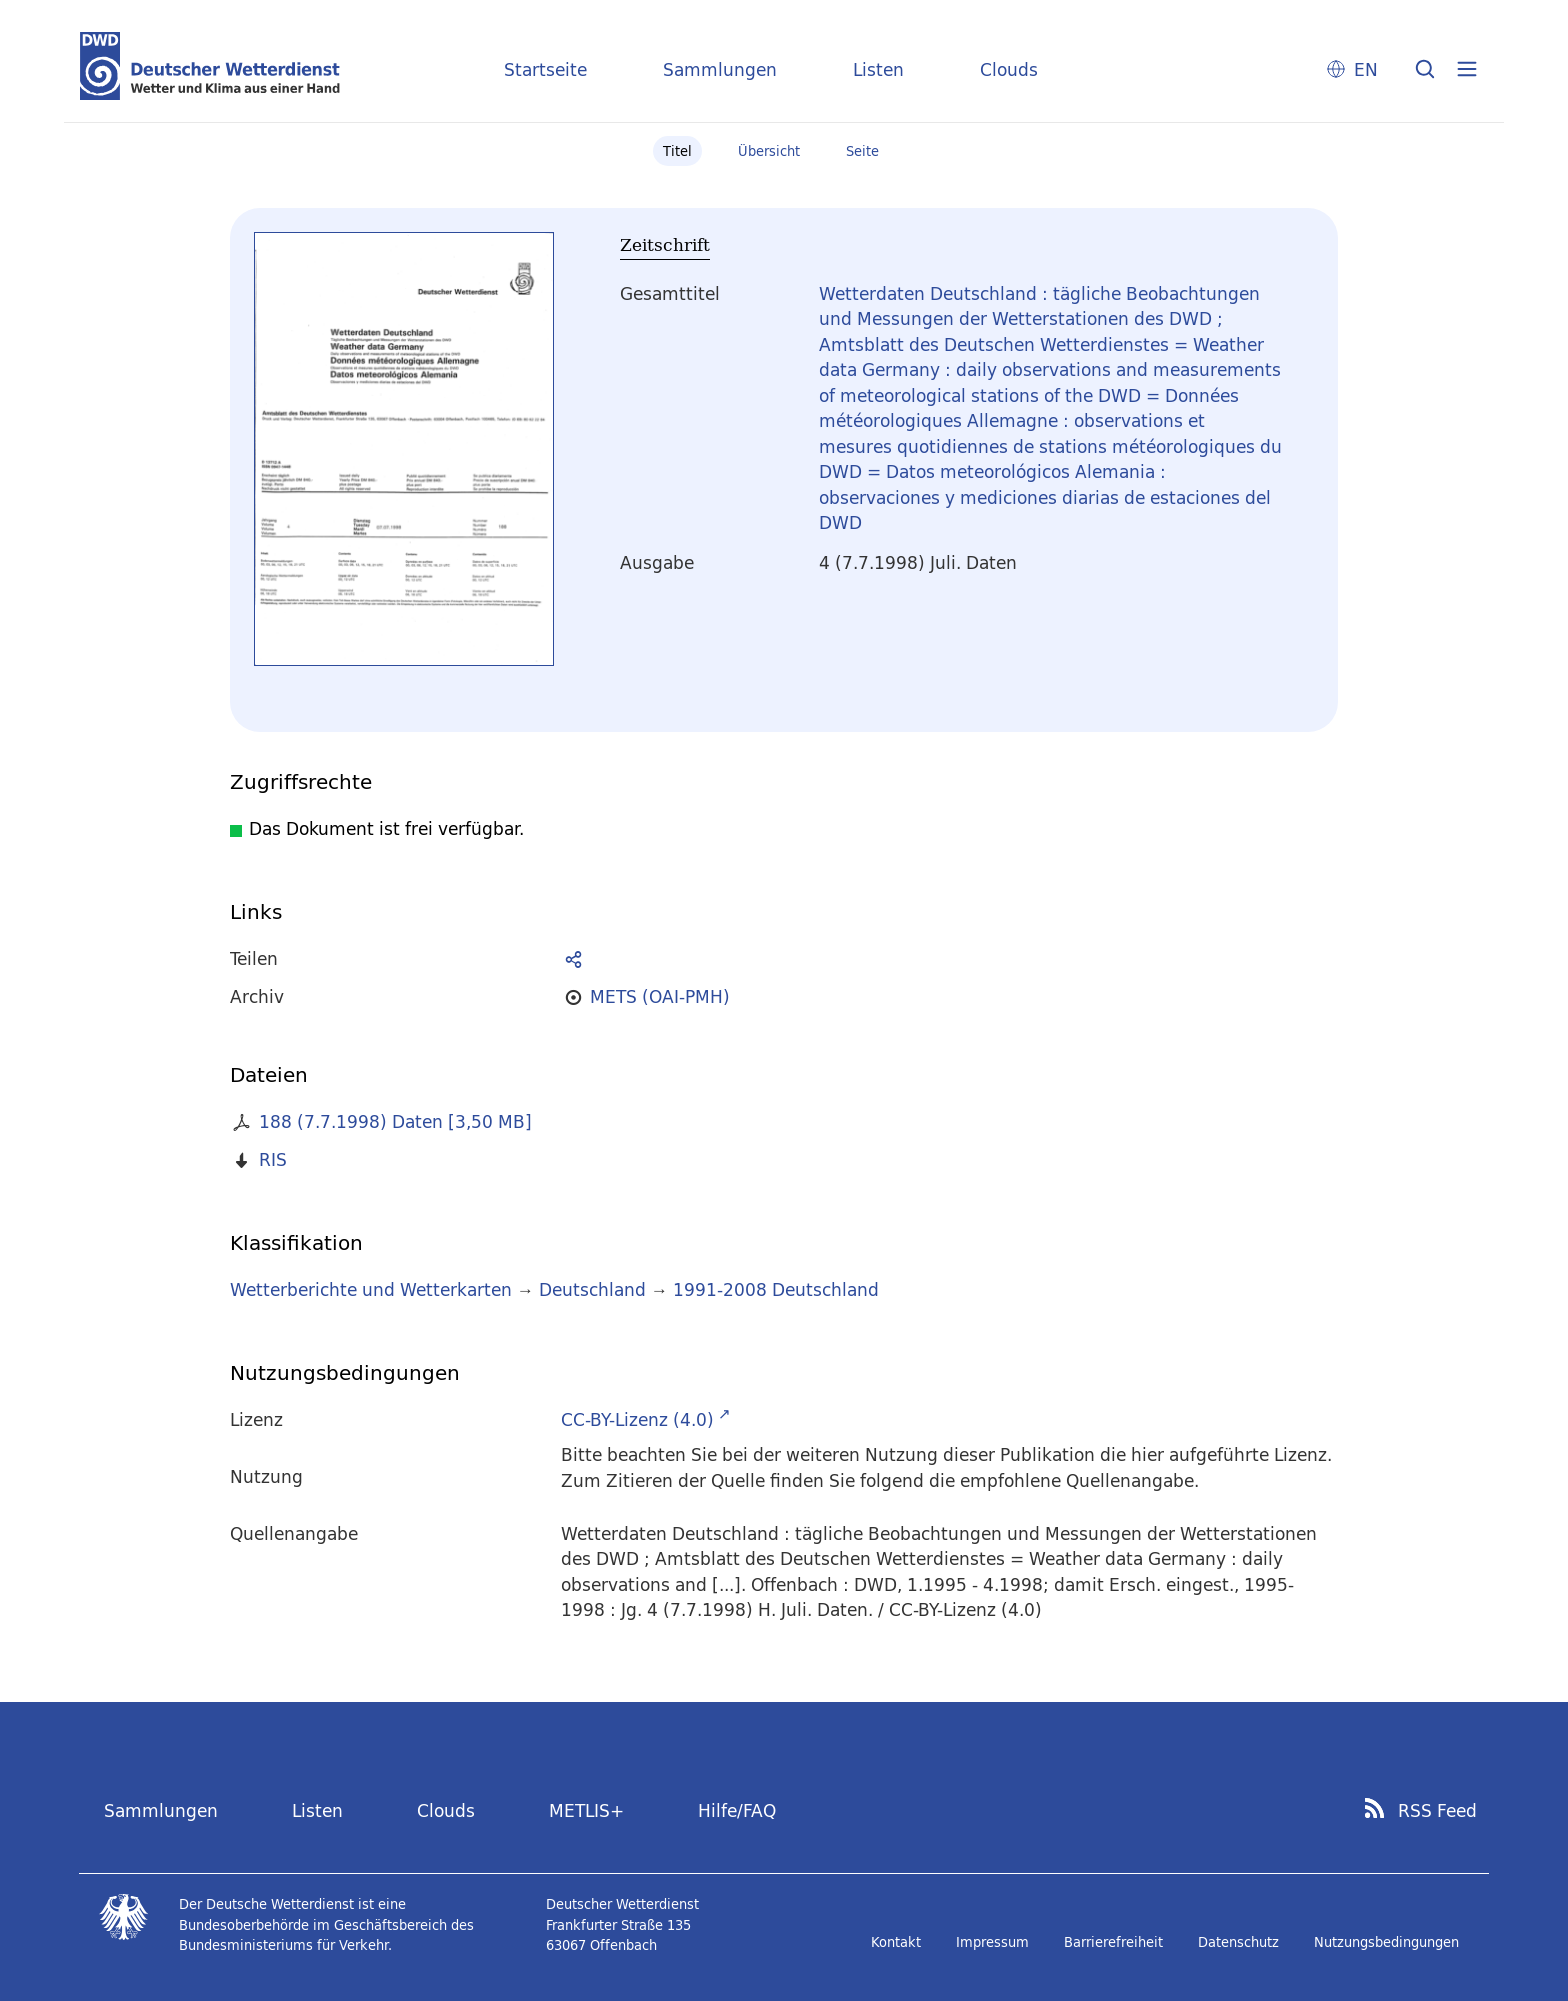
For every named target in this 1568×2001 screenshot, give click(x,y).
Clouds (1009, 69)
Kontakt (896, 1942)
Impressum (992, 1942)
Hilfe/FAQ (737, 1810)
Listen (878, 69)
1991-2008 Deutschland (776, 1289)
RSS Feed (1437, 1811)
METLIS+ (586, 1810)
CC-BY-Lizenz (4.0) (637, 1419)
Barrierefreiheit (1113, 1942)
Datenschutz (1238, 1942)
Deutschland (592, 1289)
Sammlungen (720, 69)
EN (1366, 69)
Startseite (545, 69)
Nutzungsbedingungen (1386, 1942)
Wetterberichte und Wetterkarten (371, 1289)
